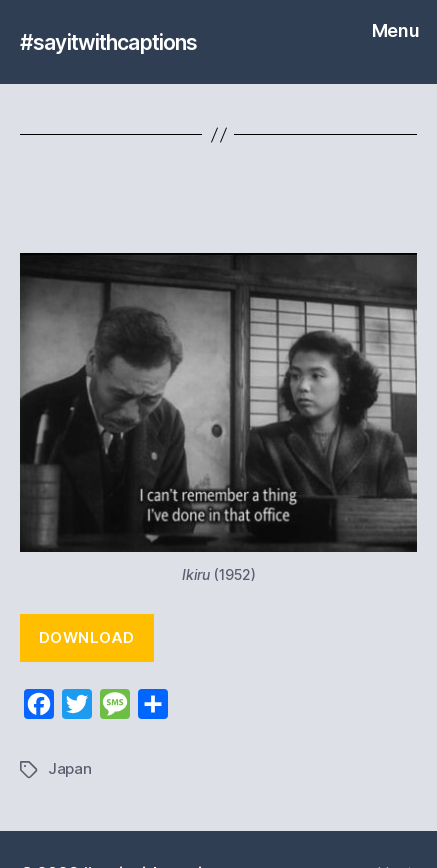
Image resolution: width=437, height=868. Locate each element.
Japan (70, 768)
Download (87, 637)
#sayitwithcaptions (108, 42)
